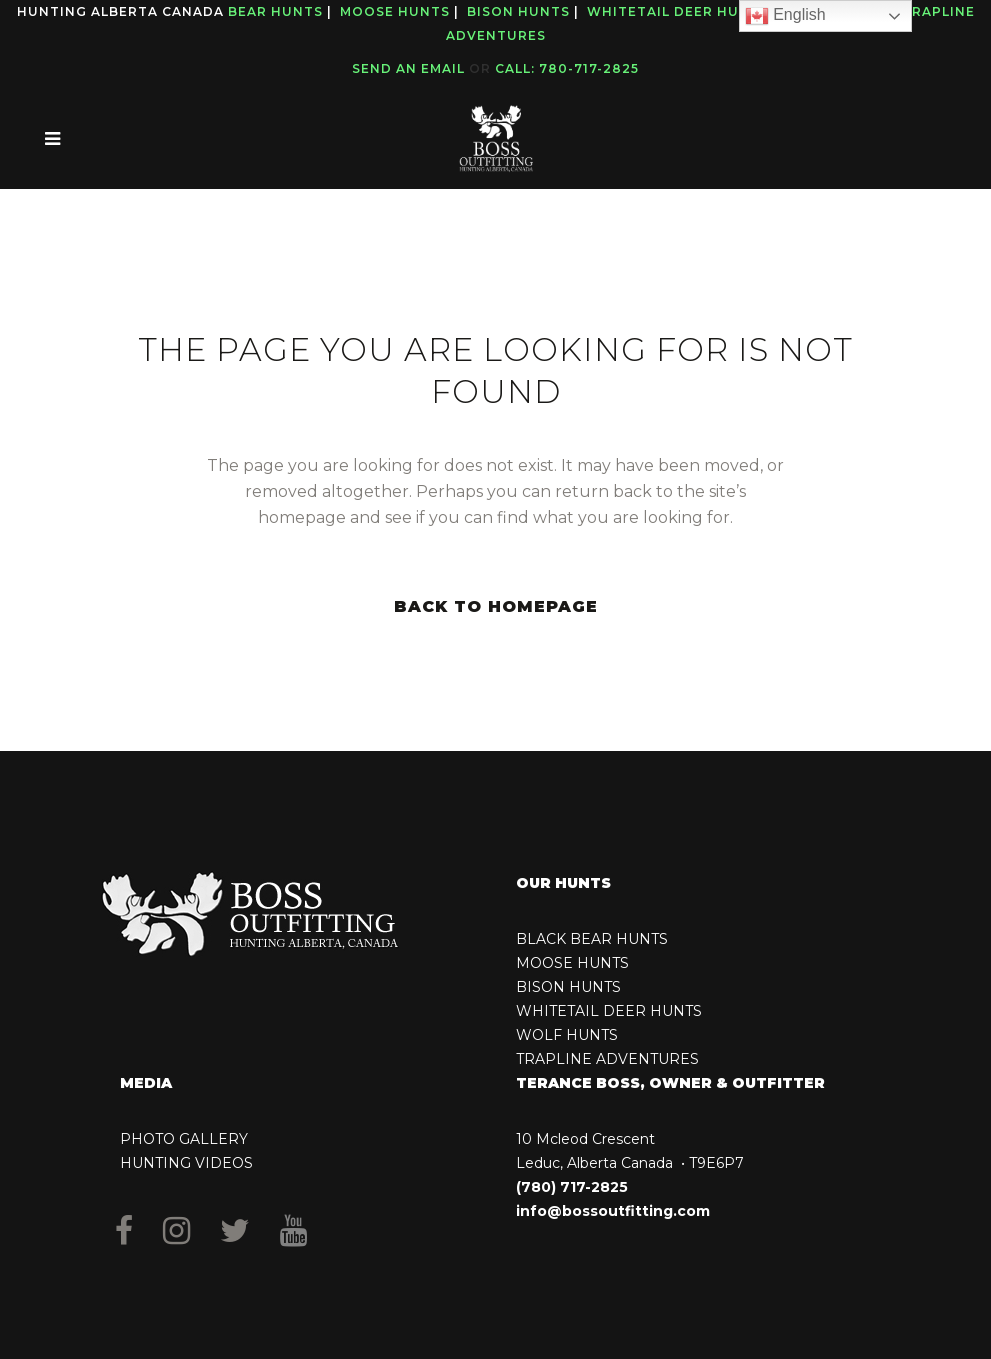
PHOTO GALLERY (184, 1139)
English (785, 16)
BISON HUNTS (568, 987)
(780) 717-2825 (572, 1187)
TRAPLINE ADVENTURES (607, 1059)
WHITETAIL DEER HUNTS (609, 1011)
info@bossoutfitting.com (613, 1211)
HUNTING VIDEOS (186, 1163)
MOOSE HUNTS (572, 963)
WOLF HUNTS (567, 1035)
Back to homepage (496, 606)
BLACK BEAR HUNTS (592, 939)
